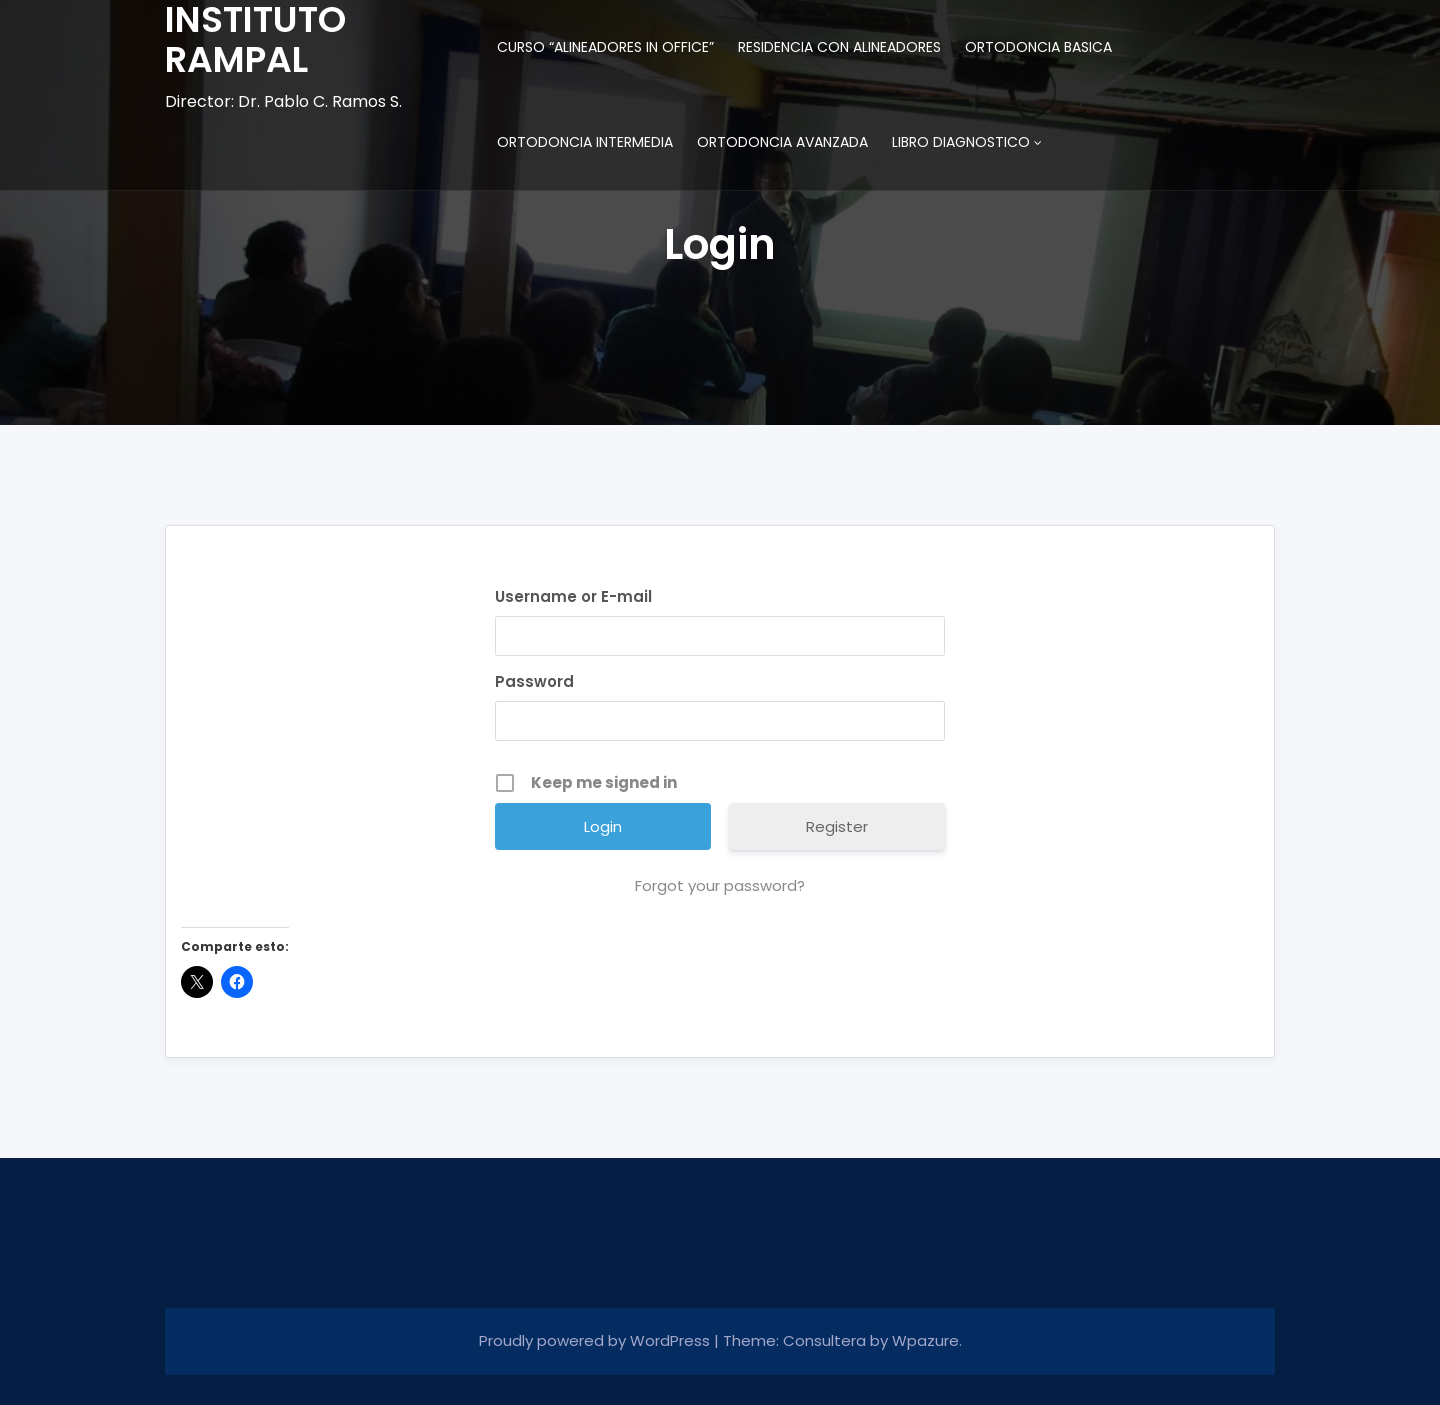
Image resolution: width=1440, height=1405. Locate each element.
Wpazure (925, 1340)
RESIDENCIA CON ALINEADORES (839, 47)
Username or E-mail (573, 596)
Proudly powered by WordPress (596, 1340)
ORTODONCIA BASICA (1038, 47)
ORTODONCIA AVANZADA (782, 142)
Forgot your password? (720, 885)
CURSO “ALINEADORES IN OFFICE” (605, 47)
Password (534, 681)
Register (837, 826)
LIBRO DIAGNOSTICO (961, 142)
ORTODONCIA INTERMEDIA (585, 142)
